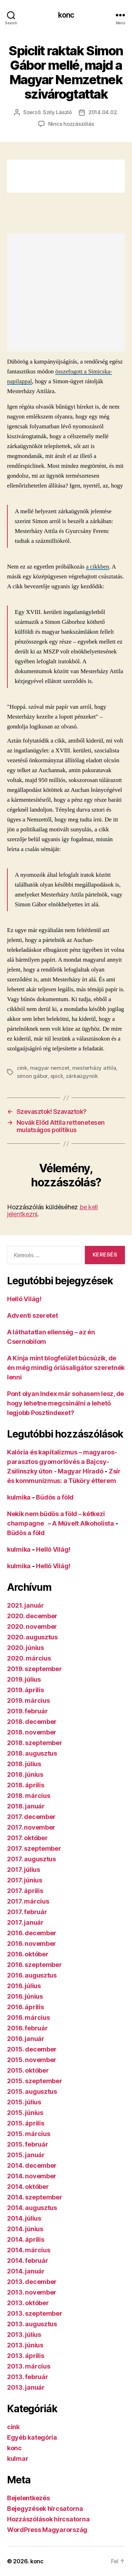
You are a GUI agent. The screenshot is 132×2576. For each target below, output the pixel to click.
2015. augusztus (32, 2091)
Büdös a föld (55, 1497)
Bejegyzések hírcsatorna (45, 2508)
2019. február (27, 1711)
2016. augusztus (32, 1975)
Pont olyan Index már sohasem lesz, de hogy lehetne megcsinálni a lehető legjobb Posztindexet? (65, 1403)
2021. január (25, 1605)
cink (22, 1067)
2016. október (28, 1954)
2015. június (25, 2112)
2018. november (31, 1732)
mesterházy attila (94, 1067)
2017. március (28, 1901)
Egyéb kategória (32, 2437)
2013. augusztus (32, 2324)
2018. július (24, 1764)
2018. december (32, 1721)
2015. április (25, 2123)
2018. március (28, 1795)
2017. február (27, 1912)
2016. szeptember (34, 1964)
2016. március (28, 2017)
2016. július (24, 1986)
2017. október (27, 1838)
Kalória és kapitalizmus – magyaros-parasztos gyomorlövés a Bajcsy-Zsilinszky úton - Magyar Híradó (62, 1461)
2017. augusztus (31, 1859)
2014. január (26, 2271)
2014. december (32, 2165)
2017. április (25, 1890)
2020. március (29, 1658)
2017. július (23, 1869)
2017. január (25, 1922)
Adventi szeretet (32, 1315)
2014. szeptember (34, 2197)
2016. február (27, 2028)
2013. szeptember (34, 2313)
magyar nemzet (50, 1067)
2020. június (25, 1647)
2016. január (25, 2038)
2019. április (25, 1690)
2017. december (31, 1816)
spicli (56, 1076)
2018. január (26, 1806)
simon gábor (32, 1076)
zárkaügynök (82, 1076)
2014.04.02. (103, 112)
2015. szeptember (34, 2081)
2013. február (27, 2377)
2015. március (28, 2133)
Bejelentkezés (28, 2498)
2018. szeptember (34, 1742)
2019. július (24, 1679)
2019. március (28, 1700)
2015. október (28, 2070)
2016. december (31, 1933)
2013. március (28, 2366)
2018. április (25, 1785)
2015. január (26, 2155)
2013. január (26, 2387)
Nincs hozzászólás (71, 123)
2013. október (28, 2303)
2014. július (24, 2218)
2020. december (32, 1616)
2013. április (25, 2355)
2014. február (27, 2260)
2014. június (25, 2229)
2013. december (32, 2281)
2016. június (25, 1996)
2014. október (28, 2186)
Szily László (57, 112)
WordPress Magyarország (47, 2529)
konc (66, 15)
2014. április (25, 2239)
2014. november (31, 2176)
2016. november (31, 1943)
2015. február (27, 2144)
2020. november (32, 1626)
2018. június (25, 1774)
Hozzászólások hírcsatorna (48, 2519)
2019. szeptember (34, 1668)
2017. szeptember (34, 1848)
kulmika (19, 1497)
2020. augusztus (32, 1637)
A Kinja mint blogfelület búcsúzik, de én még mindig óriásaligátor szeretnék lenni (66, 1367)
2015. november (31, 2059)
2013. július (24, 2334)
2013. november (31, 2292)
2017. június (24, 1880)
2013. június (25, 2345)
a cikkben (97, 566)
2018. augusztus (32, 1753)
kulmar (17, 2458)
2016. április (25, 2007)
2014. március (28, 2250)
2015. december (32, 2049)
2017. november (31, 1827)
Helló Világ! (24, 1299)
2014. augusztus (32, 2207)
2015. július (24, 2102)
